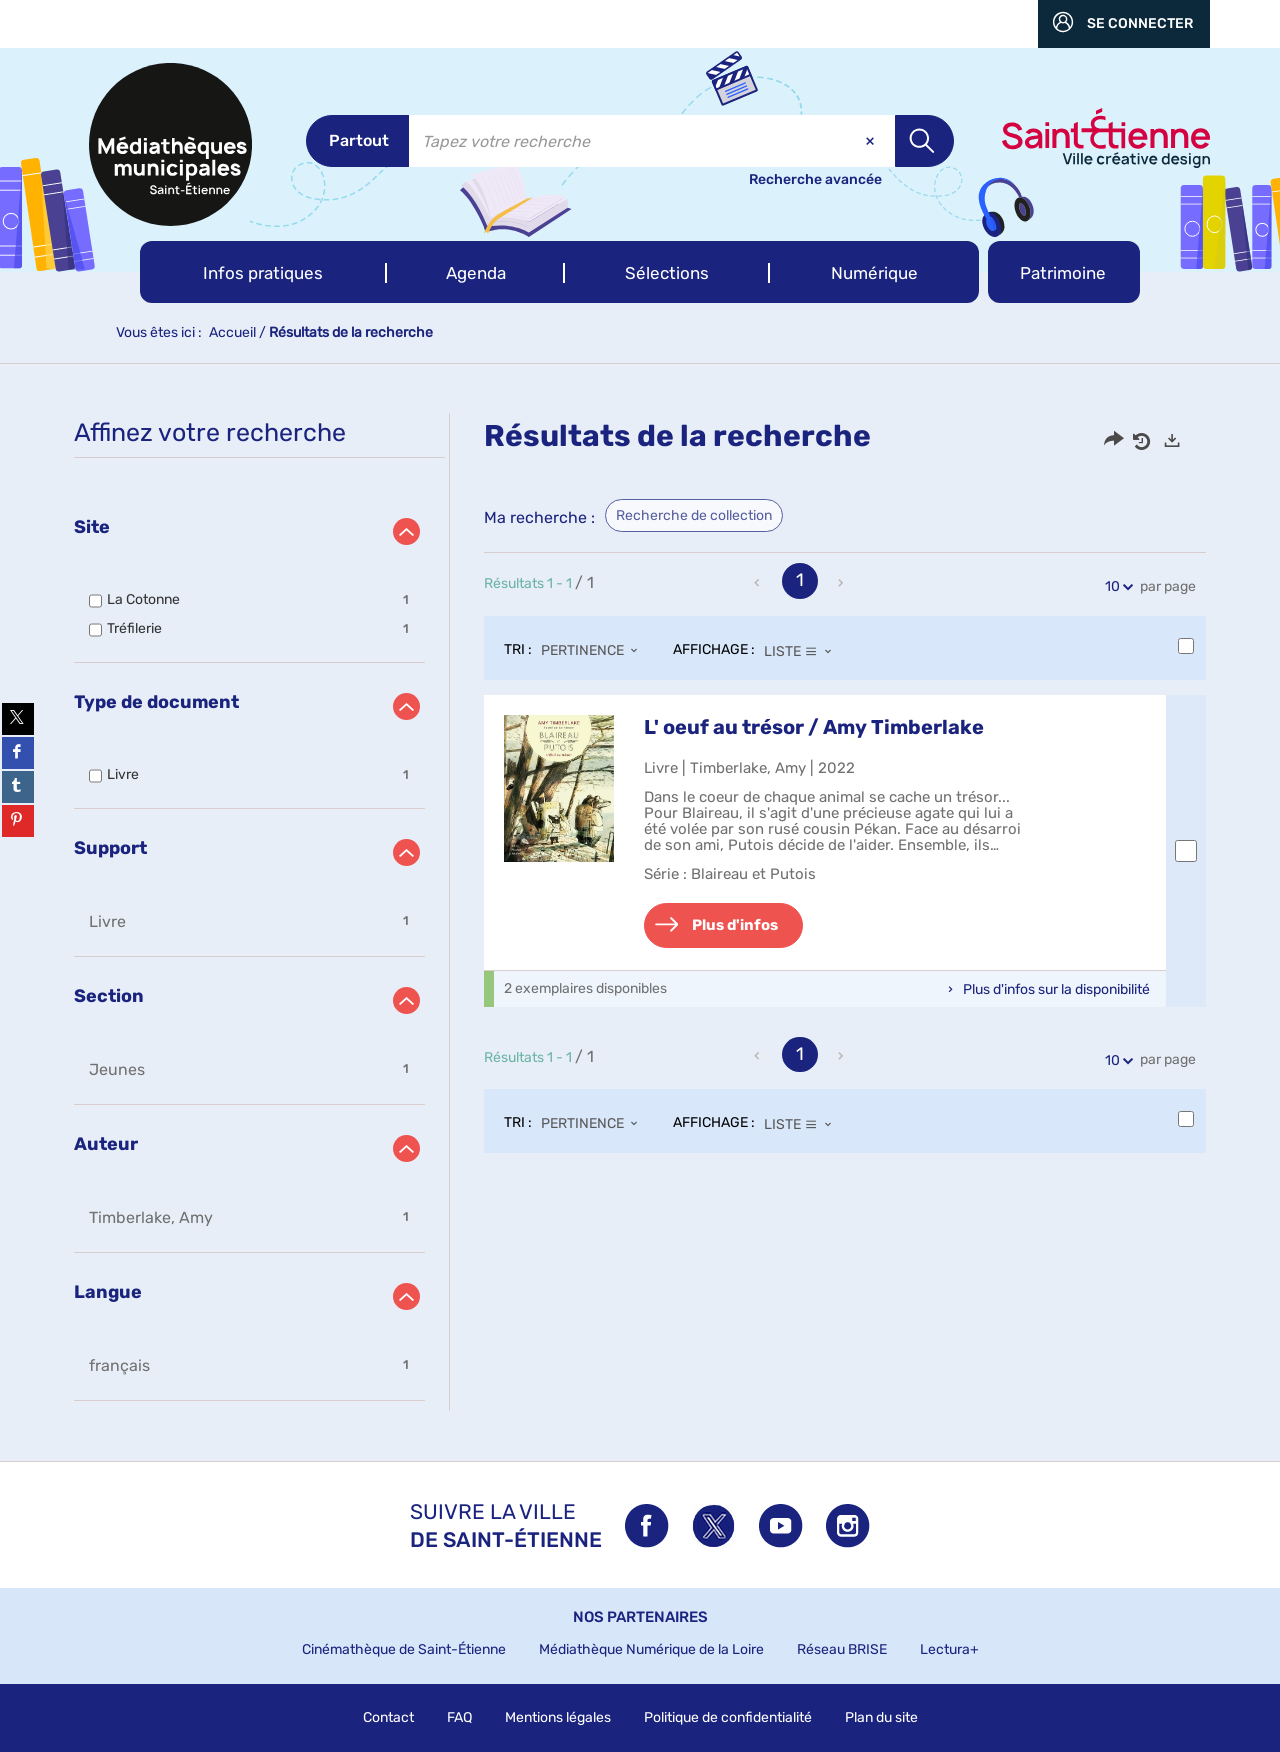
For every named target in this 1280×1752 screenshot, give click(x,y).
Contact (388, 1717)
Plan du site (881, 1717)
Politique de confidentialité (728, 1717)
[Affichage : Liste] (803, 651)
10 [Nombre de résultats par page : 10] (1115, 586)
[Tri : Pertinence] (595, 651)
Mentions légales (558, 1717)
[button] (263, 272)
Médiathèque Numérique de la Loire (651, 1649)
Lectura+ (949, 1649)
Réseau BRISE (842, 1649)
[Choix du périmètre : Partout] (357, 141)
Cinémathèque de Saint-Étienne (404, 1649)
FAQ (459, 1717)
